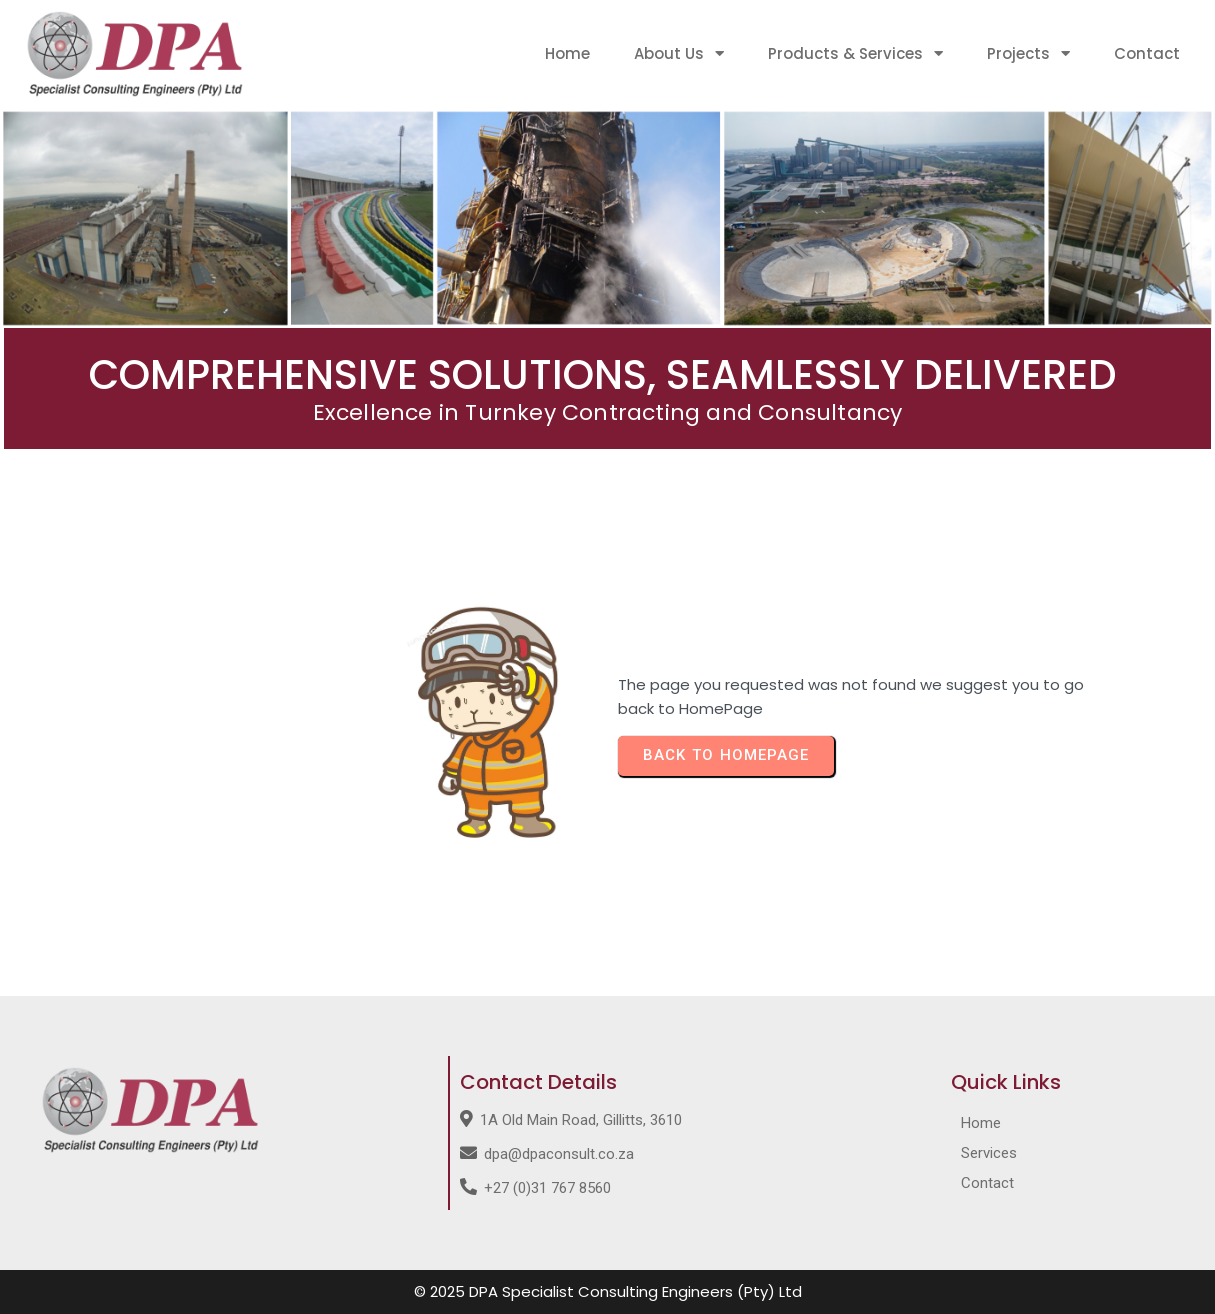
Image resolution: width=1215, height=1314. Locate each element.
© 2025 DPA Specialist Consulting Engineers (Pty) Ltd (608, 1291)
